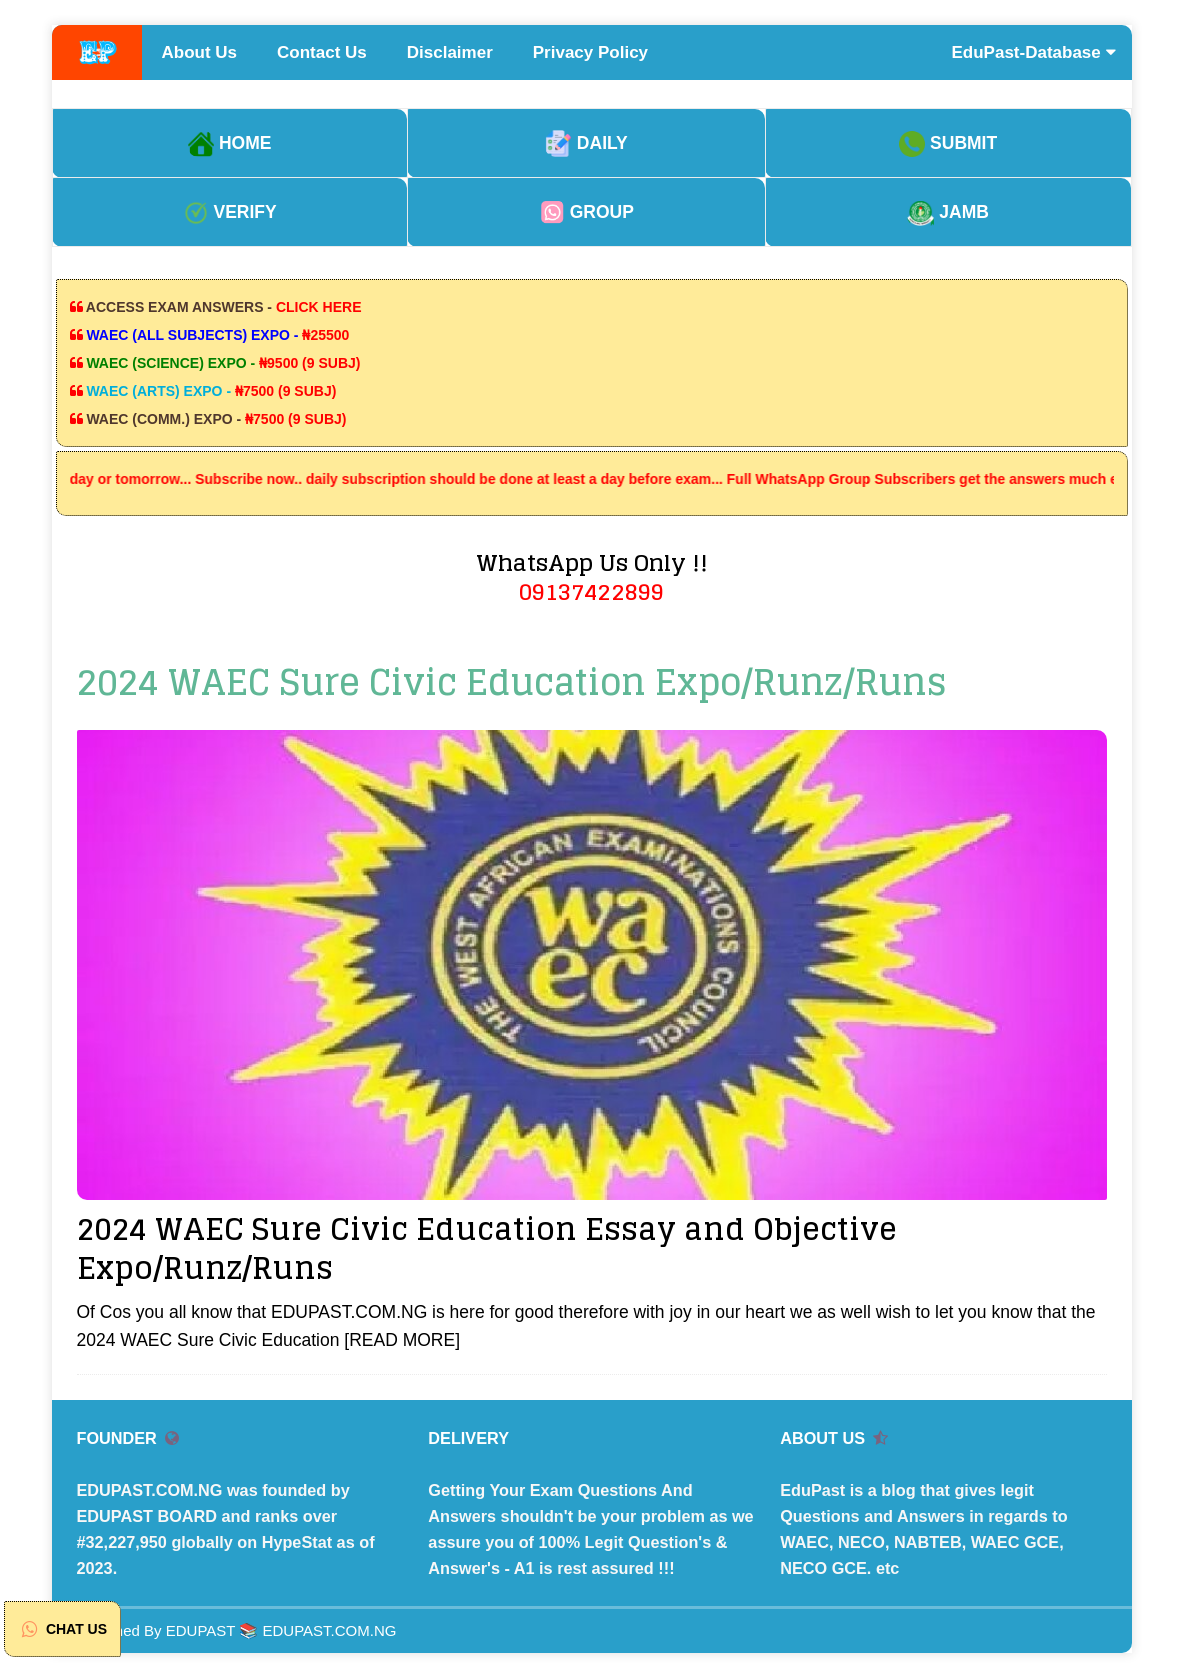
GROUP (586, 212)
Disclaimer (450, 52)
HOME (229, 143)
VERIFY (230, 212)
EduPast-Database (1034, 52)
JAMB (947, 212)
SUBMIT (948, 143)
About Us (200, 52)
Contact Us (322, 52)
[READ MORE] (402, 1340)
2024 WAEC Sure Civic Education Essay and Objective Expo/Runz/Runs (487, 1248)
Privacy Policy (590, 52)
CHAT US (62, 1629)
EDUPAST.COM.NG (330, 1630)
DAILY (586, 143)
